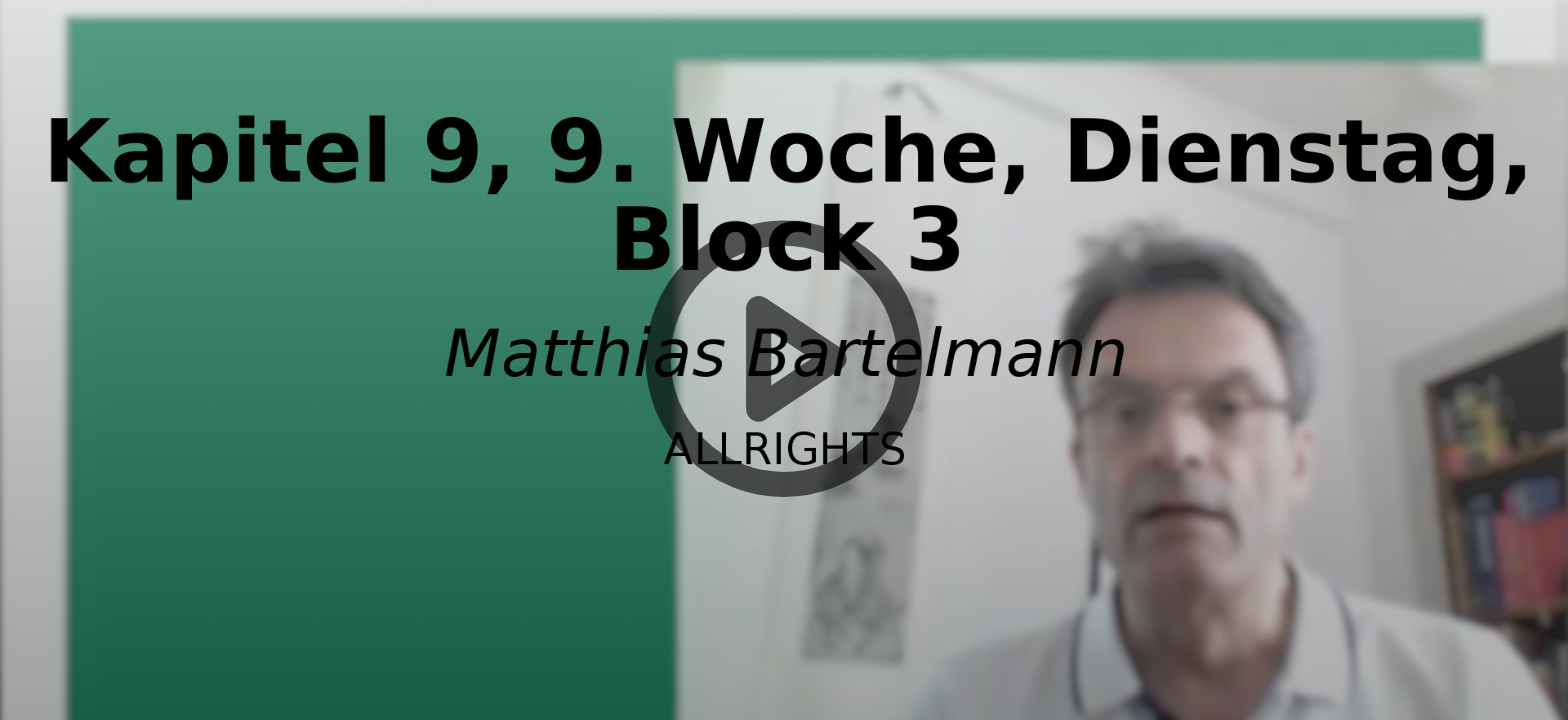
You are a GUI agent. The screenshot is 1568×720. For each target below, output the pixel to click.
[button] (784, 360)
